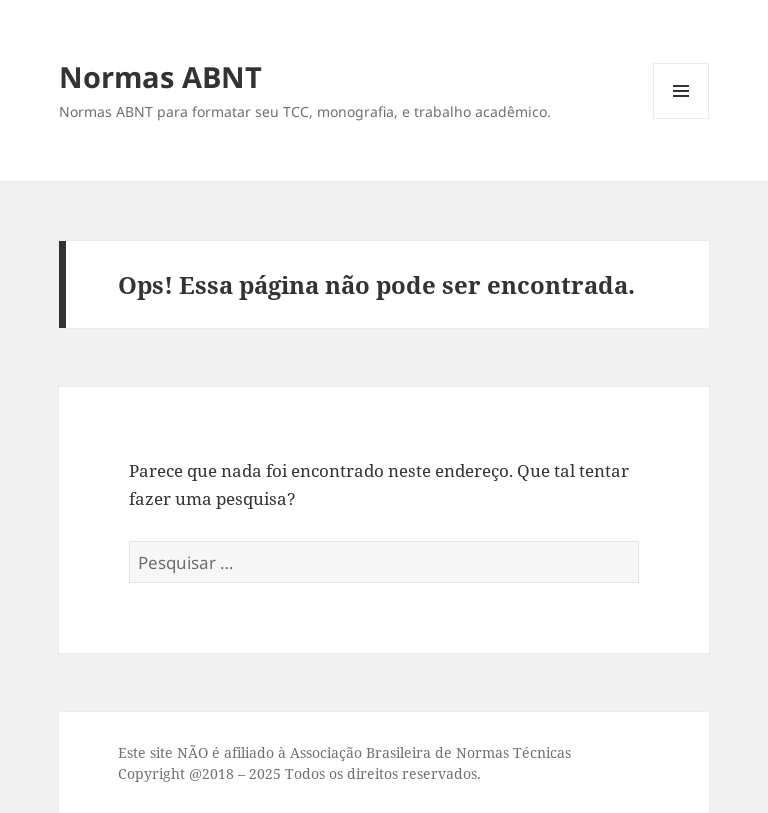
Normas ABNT (160, 76)
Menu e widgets (681, 118)
